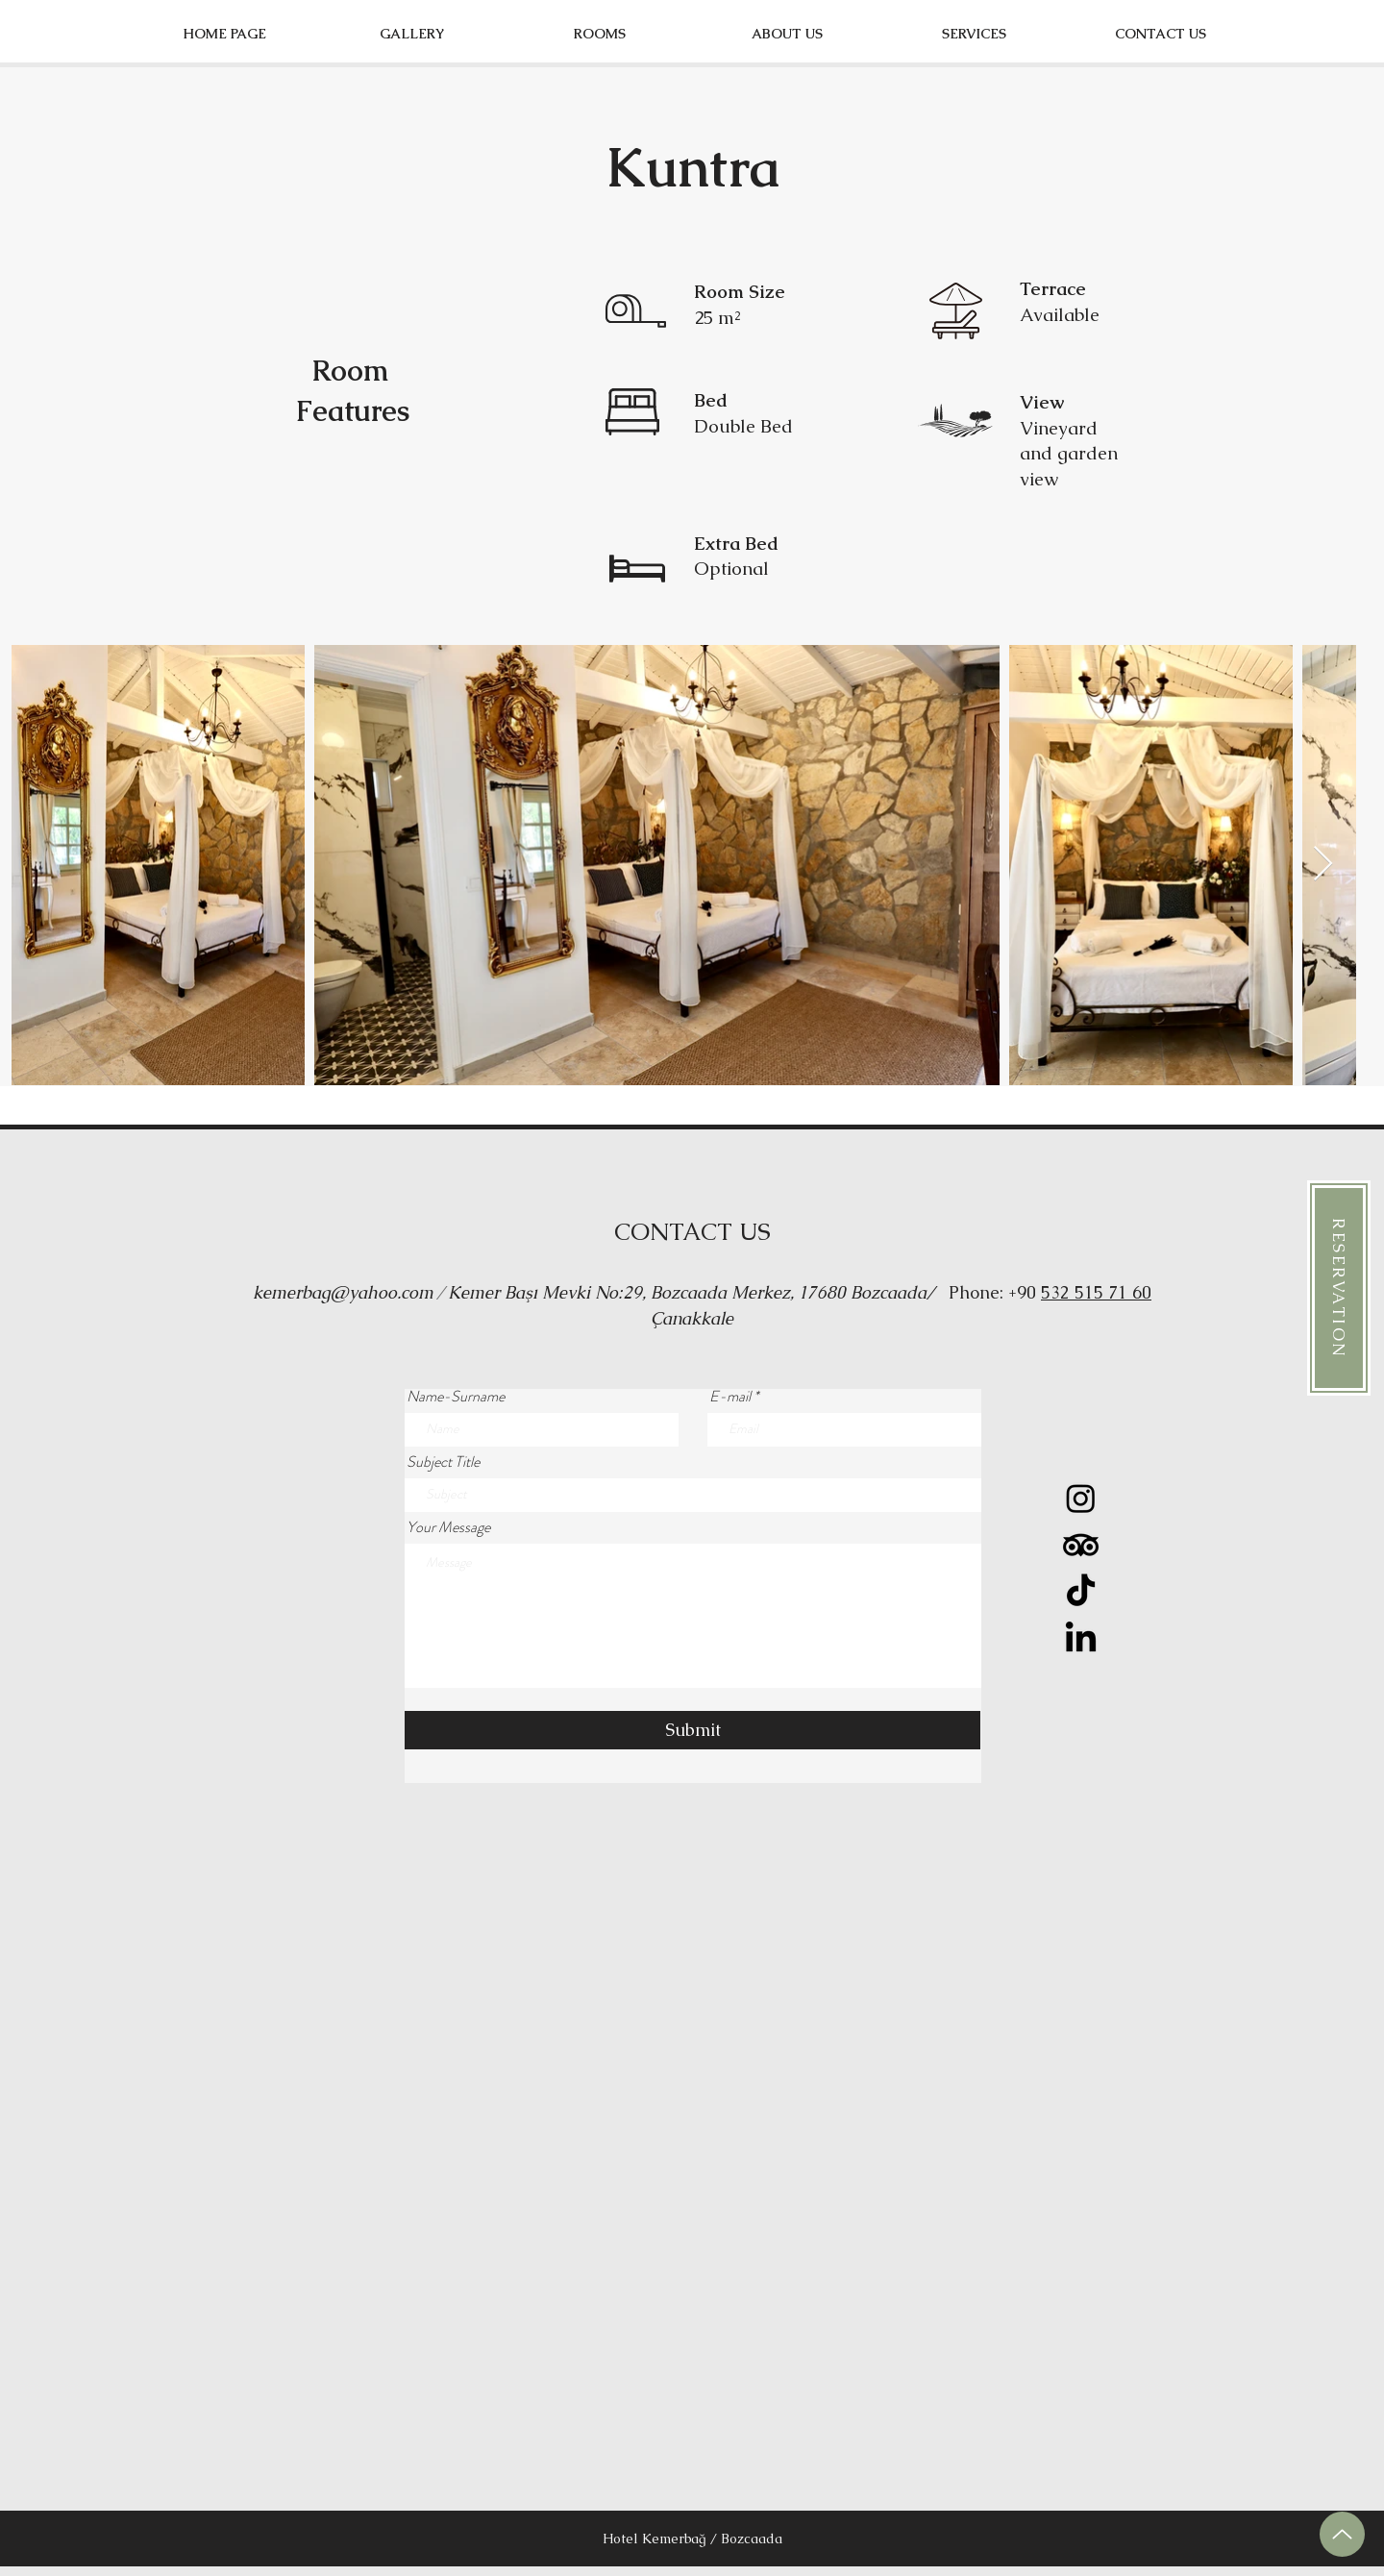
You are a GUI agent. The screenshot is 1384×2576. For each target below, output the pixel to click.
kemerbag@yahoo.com (343, 1292)
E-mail (730, 1396)
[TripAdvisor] (1081, 1545)
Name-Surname (456, 1396)
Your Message (448, 1527)
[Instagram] (1081, 1498)
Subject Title (443, 1462)
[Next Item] (1323, 864)
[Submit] (692, 1730)
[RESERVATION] (1339, 1288)
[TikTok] (1081, 1592)
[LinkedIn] (1081, 1639)
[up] (1342, 2534)
